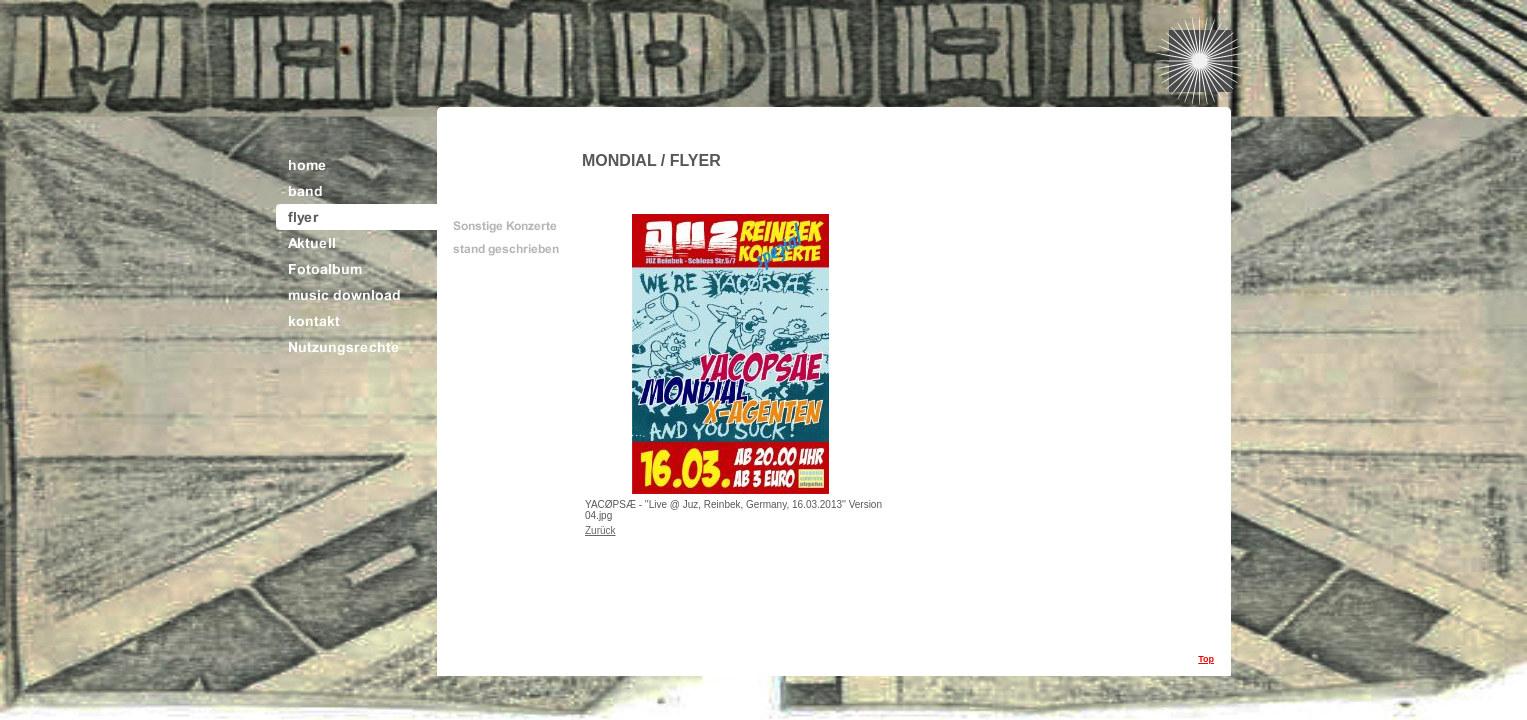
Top (1206, 659)
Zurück (600, 530)
